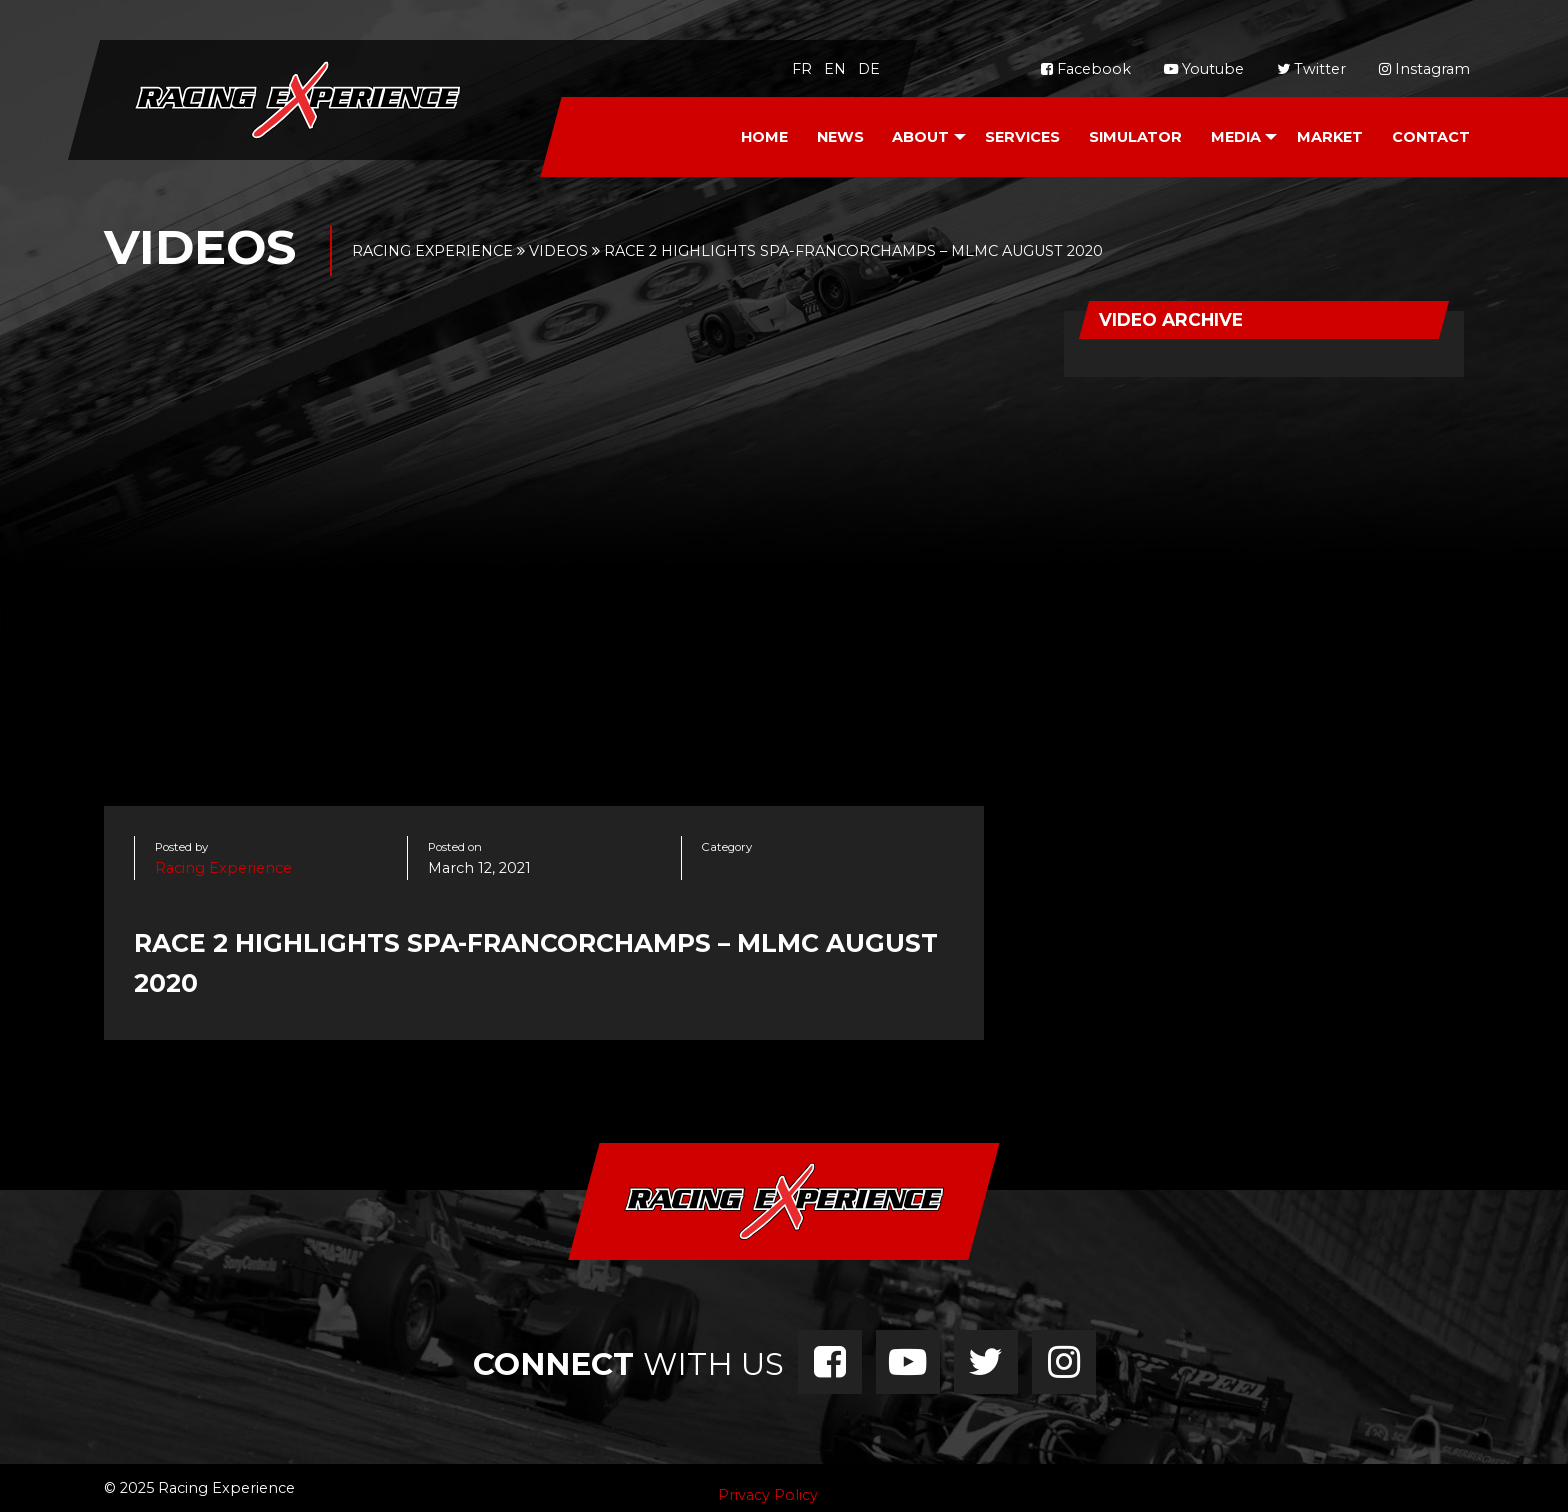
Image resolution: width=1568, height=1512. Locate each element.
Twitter (1311, 69)
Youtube (1204, 69)
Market (1330, 137)
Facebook (1086, 69)
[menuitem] (764, 137)
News (840, 137)
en (835, 69)
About (920, 137)
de (869, 69)
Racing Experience (223, 868)
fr (802, 69)
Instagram (1424, 69)
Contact (1431, 137)
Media (1236, 137)
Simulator (1135, 137)
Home (764, 137)
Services (1022, 137)
